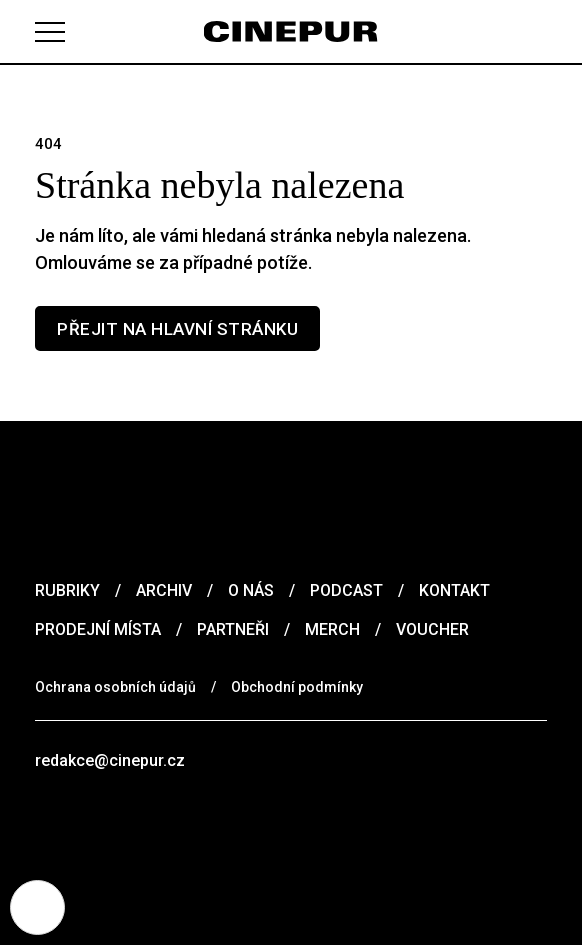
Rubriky (67, 590)
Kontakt (454, 590)
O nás (251, 590)
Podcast (346, 590)
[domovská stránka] (291, 31)
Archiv (164, 590)
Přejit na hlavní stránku (177, 329)
